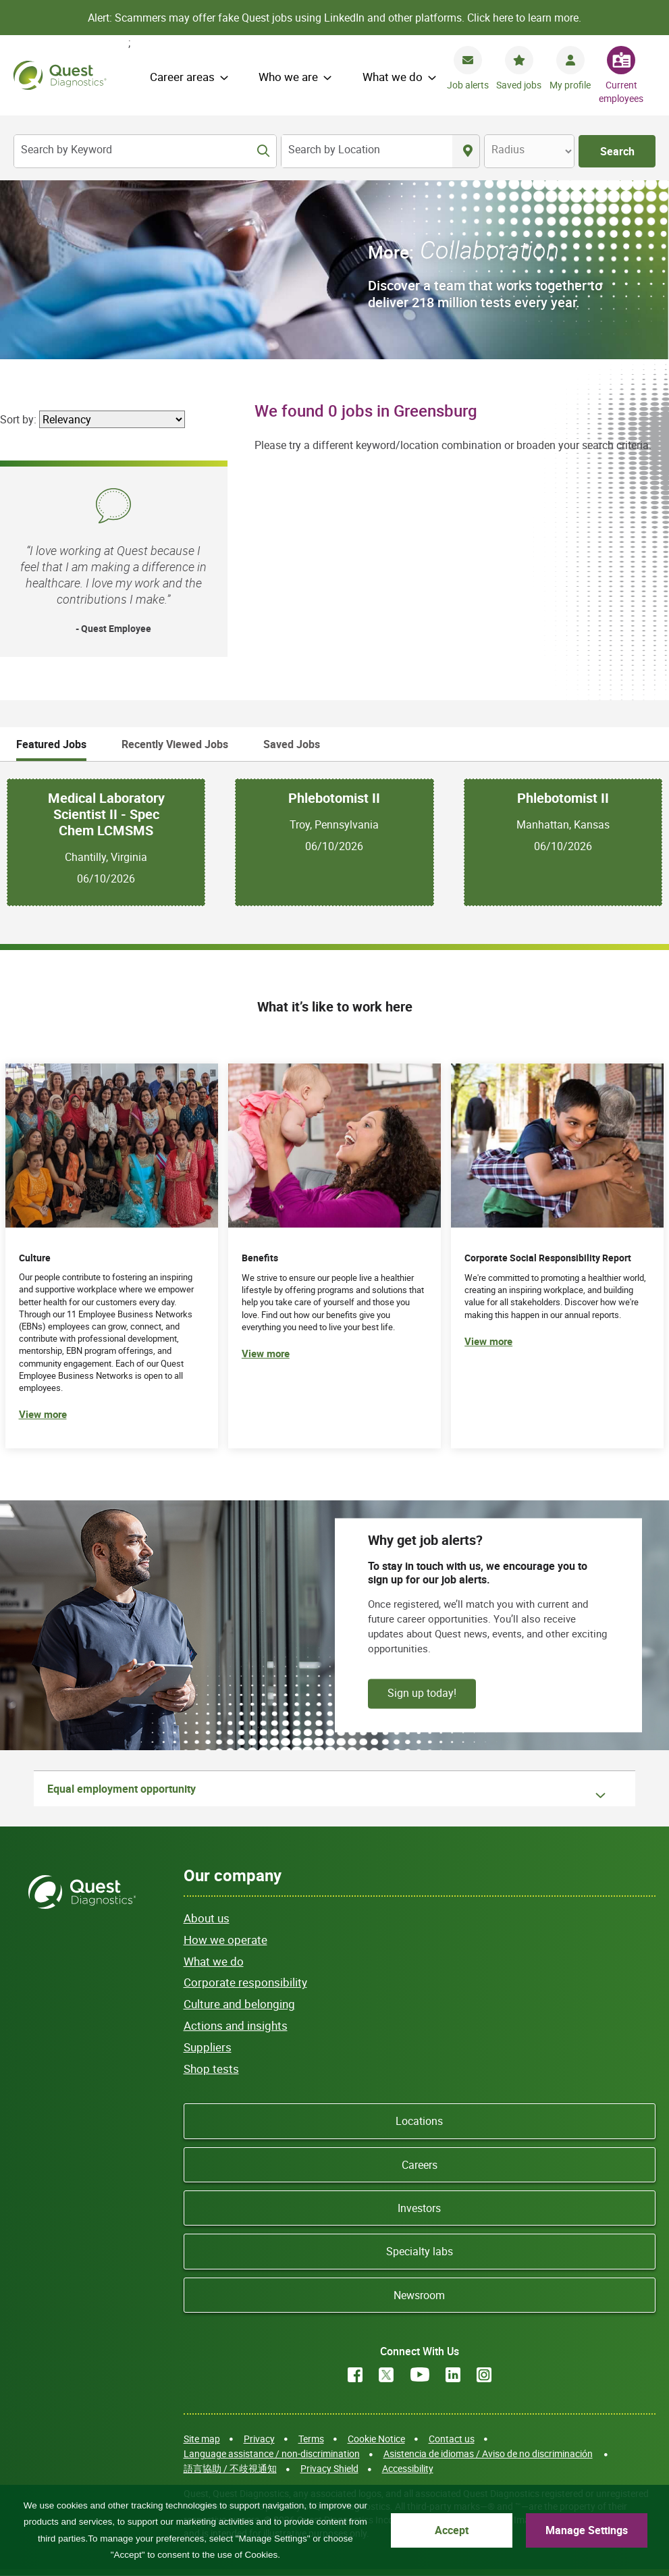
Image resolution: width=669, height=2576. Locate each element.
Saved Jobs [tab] (291, 744)
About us (207, 1918)
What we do (393, 76)
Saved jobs (518, 84)
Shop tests (211, 2068)
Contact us (452, 2438)
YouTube (419, 2374)
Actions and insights (236, 2025)
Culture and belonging (239, 2004)
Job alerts (468, 84)
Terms (311, 2438)
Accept (452, 2530)
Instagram (484, 2374)
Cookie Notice (376, 2438)
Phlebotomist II (334, 798)
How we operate (225, 1939)
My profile (570, 84)
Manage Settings (586, 2530)
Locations (419, 2120)
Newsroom (419, 2295)
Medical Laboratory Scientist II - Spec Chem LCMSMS (106, 814)
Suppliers (208, 2047)
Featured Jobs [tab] (51, 744)
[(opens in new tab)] (557, 1256)
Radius (508, 149)
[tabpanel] (334, 842)
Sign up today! (421, 1692)
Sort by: (18, 419)
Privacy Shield (329, 2468)
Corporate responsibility (245, 1982)
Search (617, 151)
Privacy (259, 2438)
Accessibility (407, 2468)
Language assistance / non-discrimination (272, 2453)
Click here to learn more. (524, 17)
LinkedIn (453, 2374)
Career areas (182, 76)
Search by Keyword (66, 149)
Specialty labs (419, 2251)
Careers (419, 2164)
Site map (202, 2438)
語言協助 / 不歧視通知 (230, 2468)
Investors (419, 2208)
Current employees (621, 91)
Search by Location (334, 149)
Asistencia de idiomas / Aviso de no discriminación (488, 2453)
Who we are (288, 76)
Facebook (355, 2374)
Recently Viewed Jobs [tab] (175, 744)
